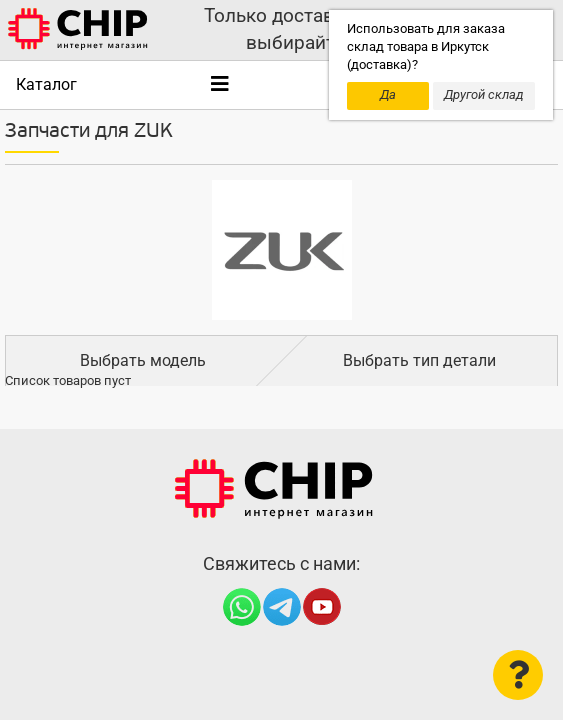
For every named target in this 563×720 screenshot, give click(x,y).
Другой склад (484, 94)
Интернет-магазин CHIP (274, 489)
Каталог (46, 84)
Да (388, 94)
